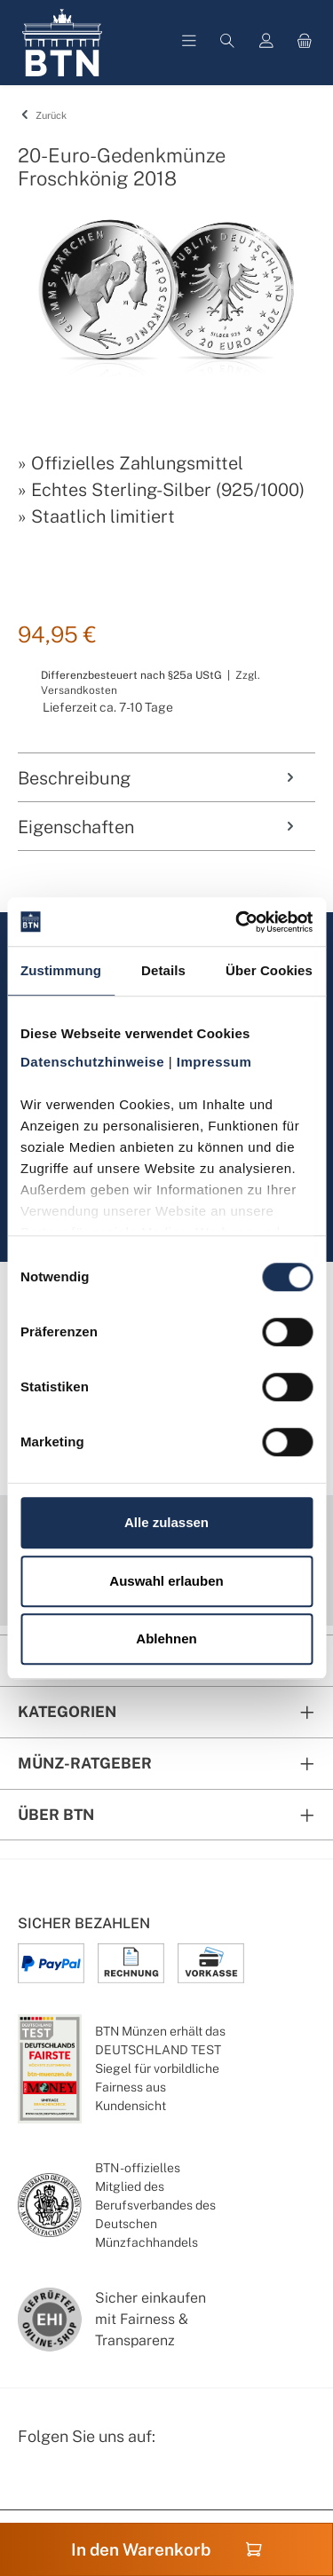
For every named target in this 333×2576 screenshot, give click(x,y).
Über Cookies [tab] (269, 970)
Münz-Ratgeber (85, 1763)
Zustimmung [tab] (60, 970)
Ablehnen (166, 1638)
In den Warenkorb (166, 2549)
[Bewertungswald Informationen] (120, 2483)
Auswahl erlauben (166, 1580)
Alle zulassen (166, 1522)
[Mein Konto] (266, 43)
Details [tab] (163, 970)
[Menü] (189, 43)
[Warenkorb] (304, 43)
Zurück (42, 115)
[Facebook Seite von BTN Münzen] (33, 2483)
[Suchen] (227, 43)
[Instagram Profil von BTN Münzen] (76, 2483)
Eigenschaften (157, 827)
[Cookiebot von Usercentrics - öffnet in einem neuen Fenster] (237, 922)
